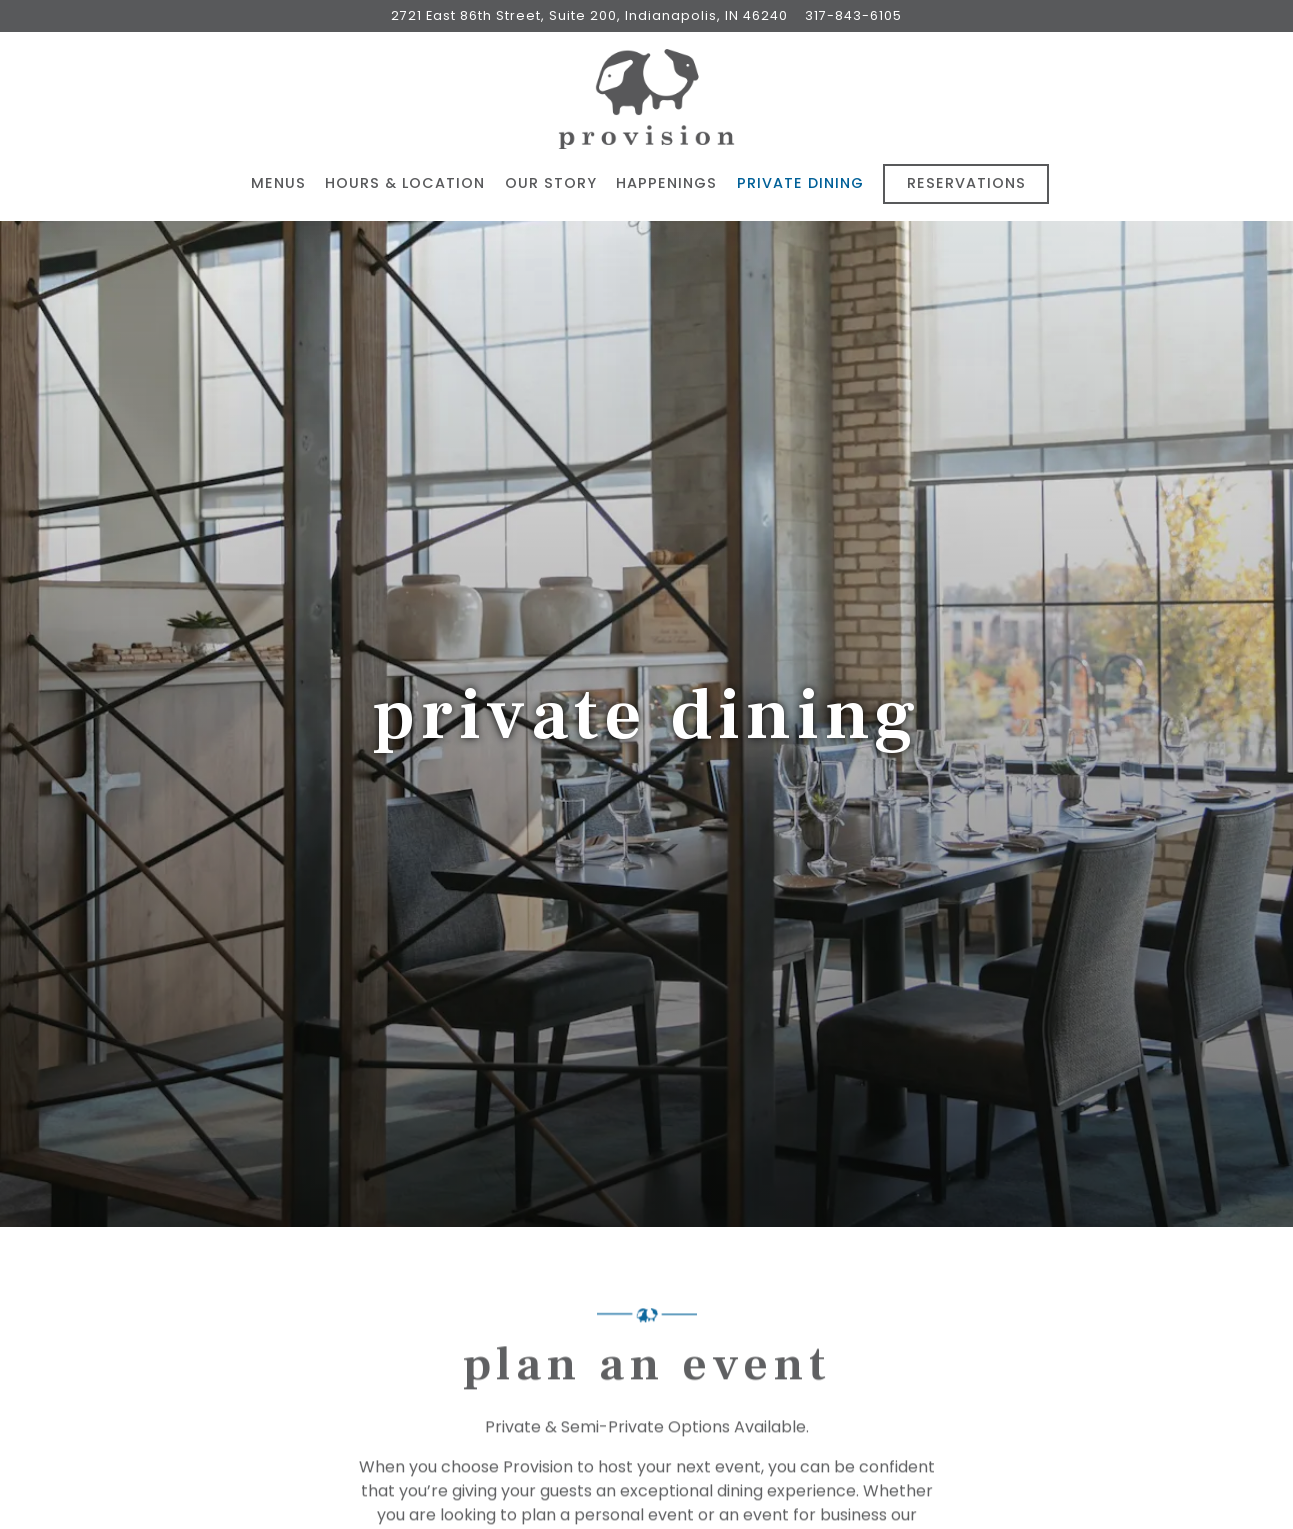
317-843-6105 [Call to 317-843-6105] (853, 15)
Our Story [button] (551, 183)
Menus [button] (278, 183)
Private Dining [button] (800, 183)
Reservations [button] (966, 183)
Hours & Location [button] (405, 183)
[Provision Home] (647, 98)
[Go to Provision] (589, 15)
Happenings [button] (666, 183)
